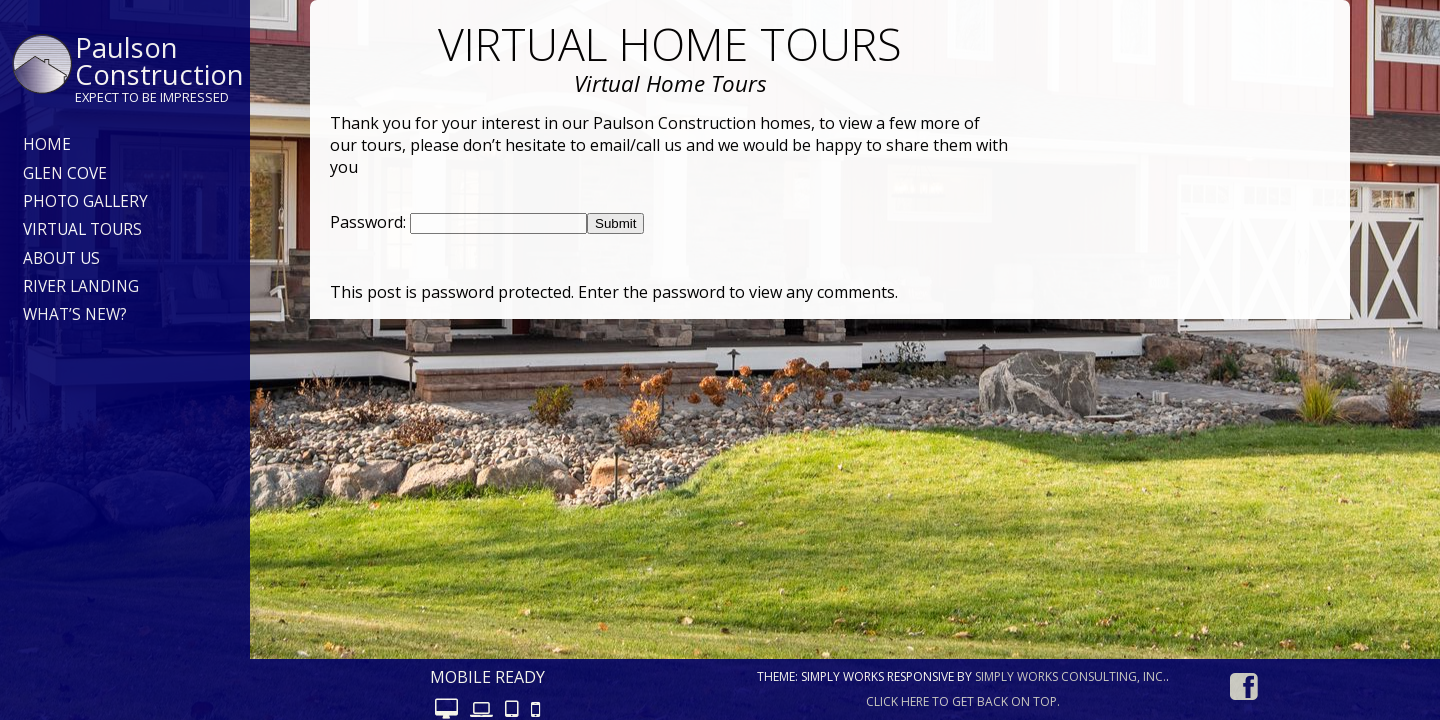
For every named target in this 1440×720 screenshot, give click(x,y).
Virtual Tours (82, 229)
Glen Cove (65, 173)
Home (47, 144)
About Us (61, 258)
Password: (370, 222)
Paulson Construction (159, 61)
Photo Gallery (85, 201)
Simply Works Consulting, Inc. (1070, 676)
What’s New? (75, 314)
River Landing (81, 286)
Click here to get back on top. (963, 701)
